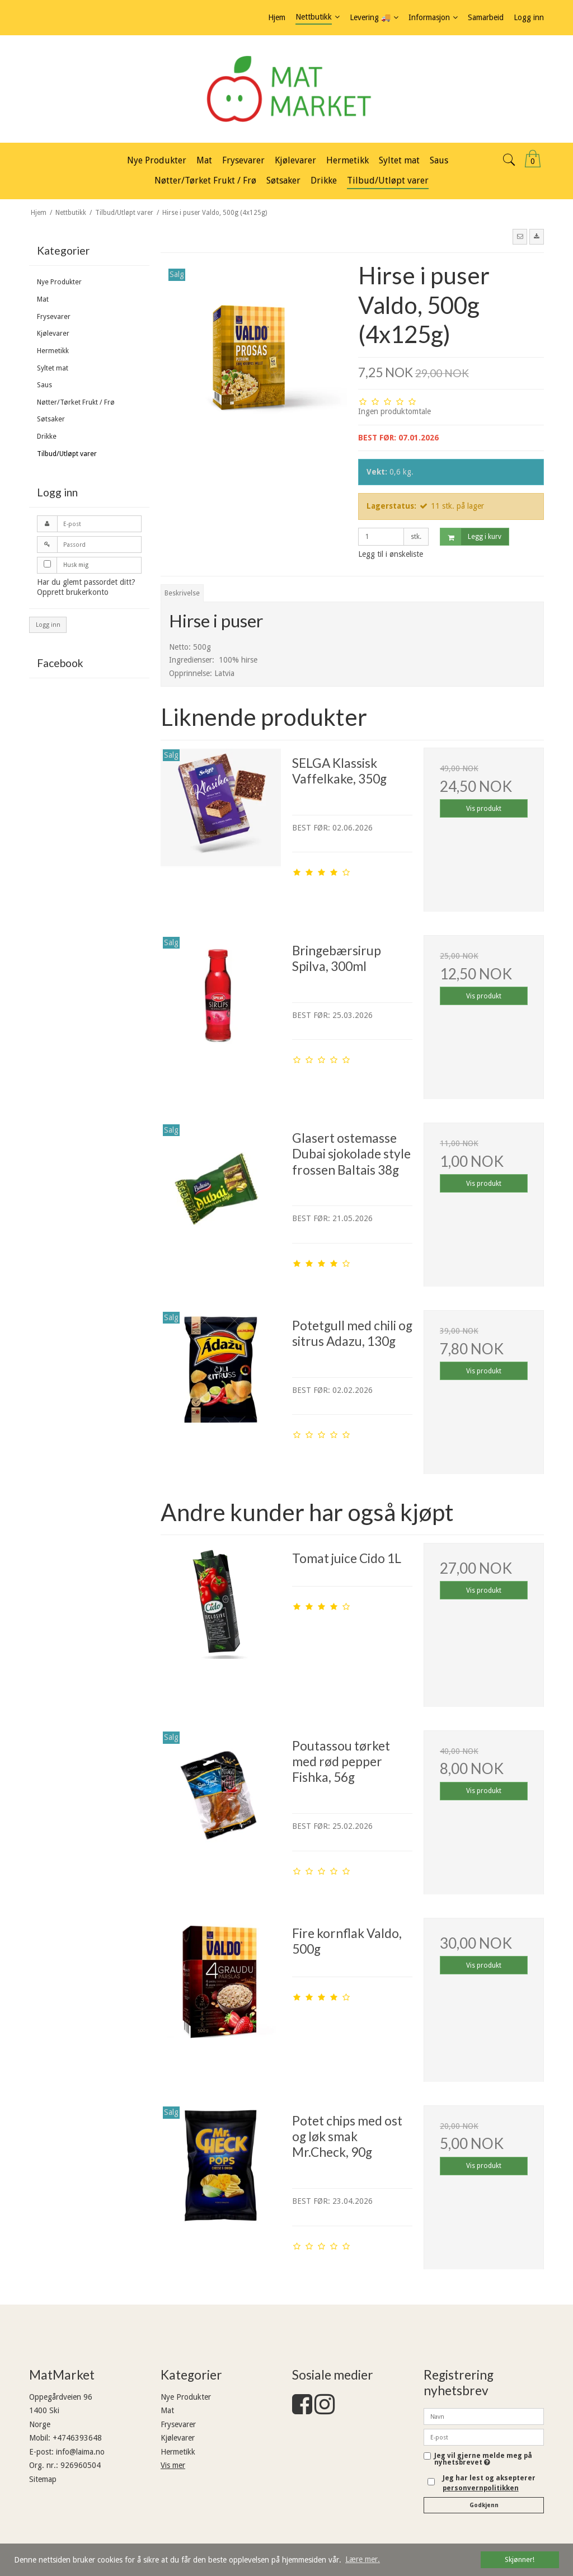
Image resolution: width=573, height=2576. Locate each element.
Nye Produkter (59, 282)
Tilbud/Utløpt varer (67, 454)
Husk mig (75, 565)
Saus (44, 385)
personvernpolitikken (481, 2488)
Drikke (47, 436)
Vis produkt (483, 809)
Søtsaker (51, 419)
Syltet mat (52, 368)
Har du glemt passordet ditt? (86, 582)
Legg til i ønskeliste (390, 554)
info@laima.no (80, 2451)
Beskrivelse (182, 593)
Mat (43, 299)
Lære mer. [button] (362, 2559)
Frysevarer (54, 317)
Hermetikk (53, 351)
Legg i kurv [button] (470, 537)
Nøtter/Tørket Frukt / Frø (76, 402)
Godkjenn (484, 2505)
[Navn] (484, 2415)
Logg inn (48, 624)
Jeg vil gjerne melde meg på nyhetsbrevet (483, 2459)
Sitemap (43, 2479)
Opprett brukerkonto (73, 592)
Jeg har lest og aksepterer (489, 2483)
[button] (520, 237)
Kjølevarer (53, 333)
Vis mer (173, 2465)
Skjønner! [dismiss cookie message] (519, 2559)
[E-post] (484, 2436)
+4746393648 (77, 2437)
